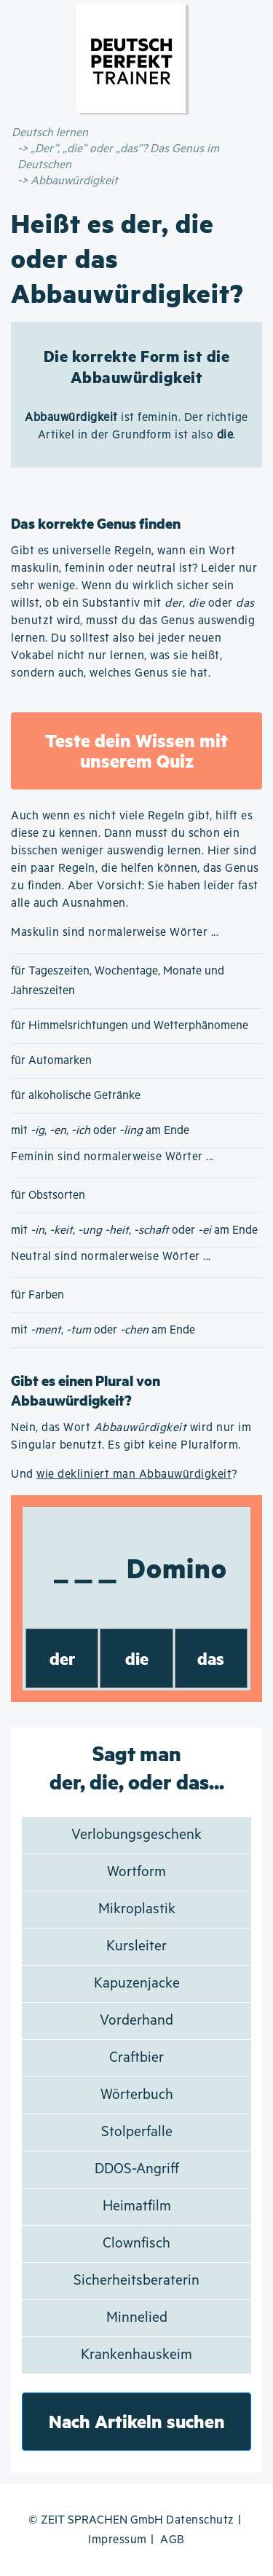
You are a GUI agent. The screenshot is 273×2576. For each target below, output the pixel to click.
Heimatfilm (137, 2206)
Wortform (136, 1872)
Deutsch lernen (50, 133)
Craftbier (136, 2057)
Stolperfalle (137, 2132)
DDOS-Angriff (137, 2169)
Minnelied (136, 2317)
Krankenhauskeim (136, 2355)
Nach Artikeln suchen (137, 2421)
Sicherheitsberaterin (136, 2280)
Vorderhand (136, 2020)
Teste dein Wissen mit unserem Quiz (136, 750)
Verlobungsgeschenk (136, 1835)
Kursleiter (136, 1946)
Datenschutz (200, 2520)
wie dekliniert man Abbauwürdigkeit (134, 1474)
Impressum (117, 2540)
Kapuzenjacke (137, 1983)
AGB (172, 2540)
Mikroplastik (136, 1909)
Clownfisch (136, 2243)
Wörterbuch (136, 2095)
